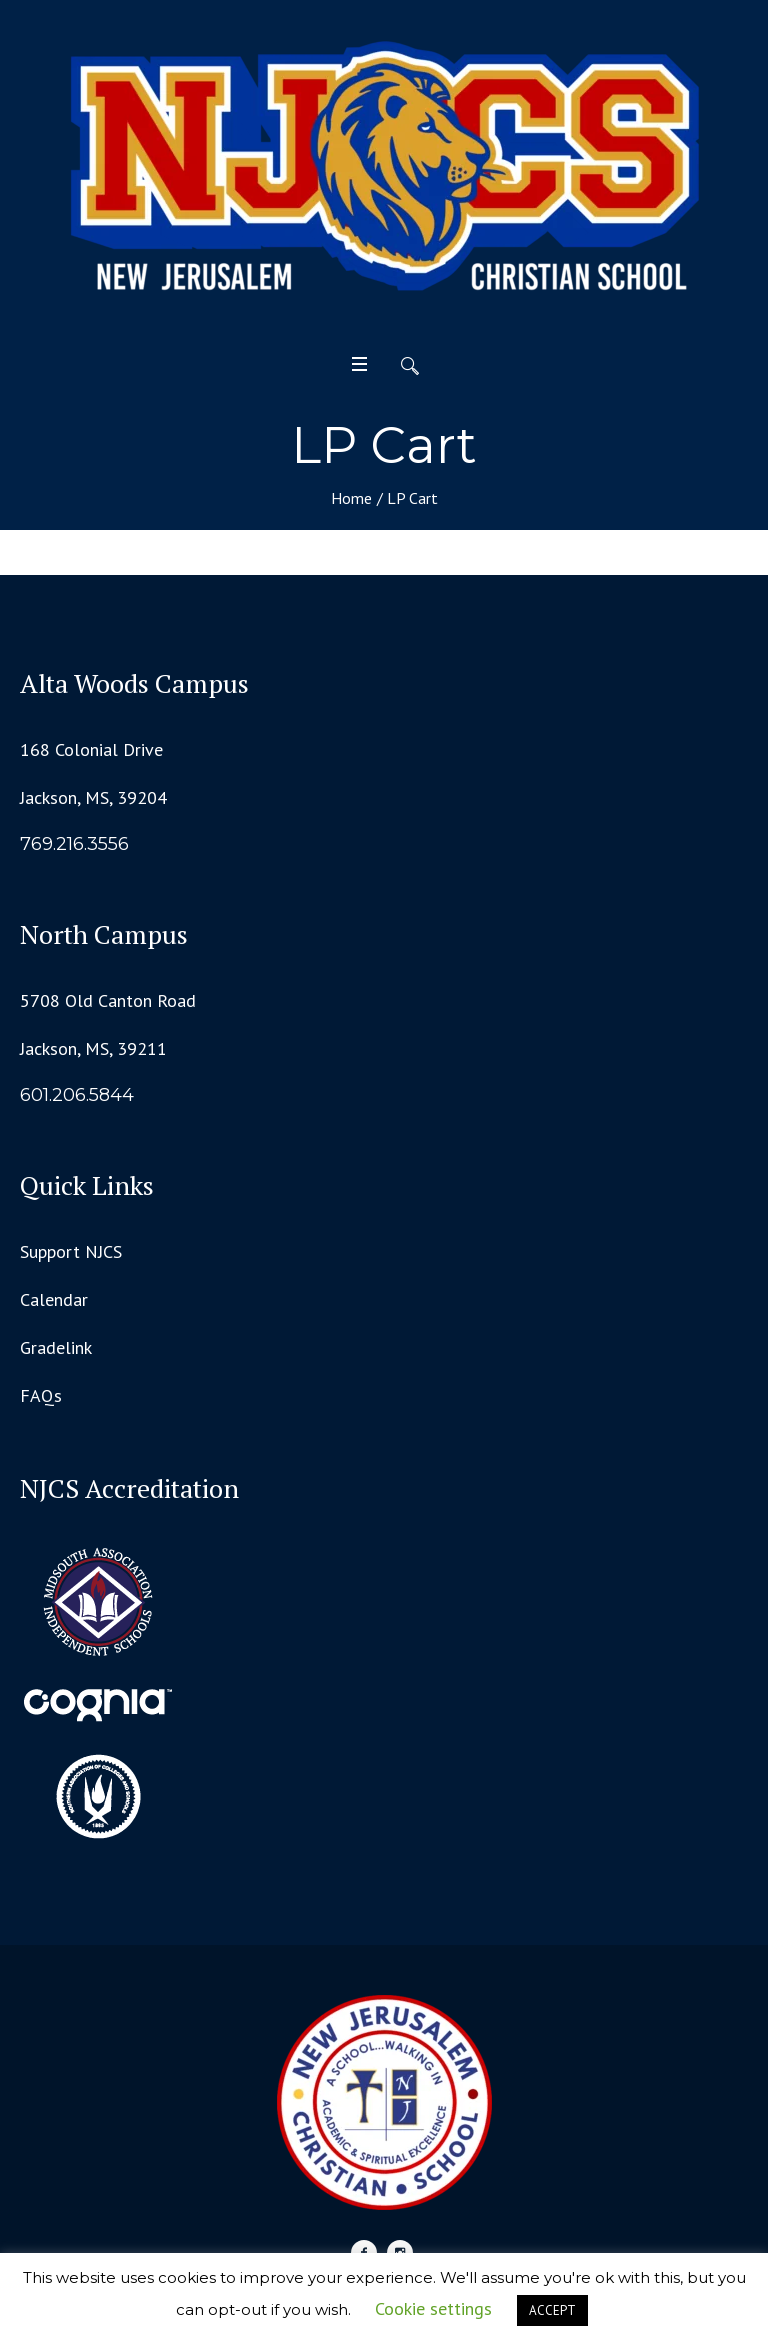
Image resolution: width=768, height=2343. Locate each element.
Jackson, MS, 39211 (93, 1048)
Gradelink (56, 1347)
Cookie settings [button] (433, 2308)
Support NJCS (71, 1251)
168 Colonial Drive (91, 749)
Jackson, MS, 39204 (93, 797)
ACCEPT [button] (552, 2310)
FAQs (41, 1395)
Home (351, 498)
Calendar (54, 1299)
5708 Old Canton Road (108, 1000)
